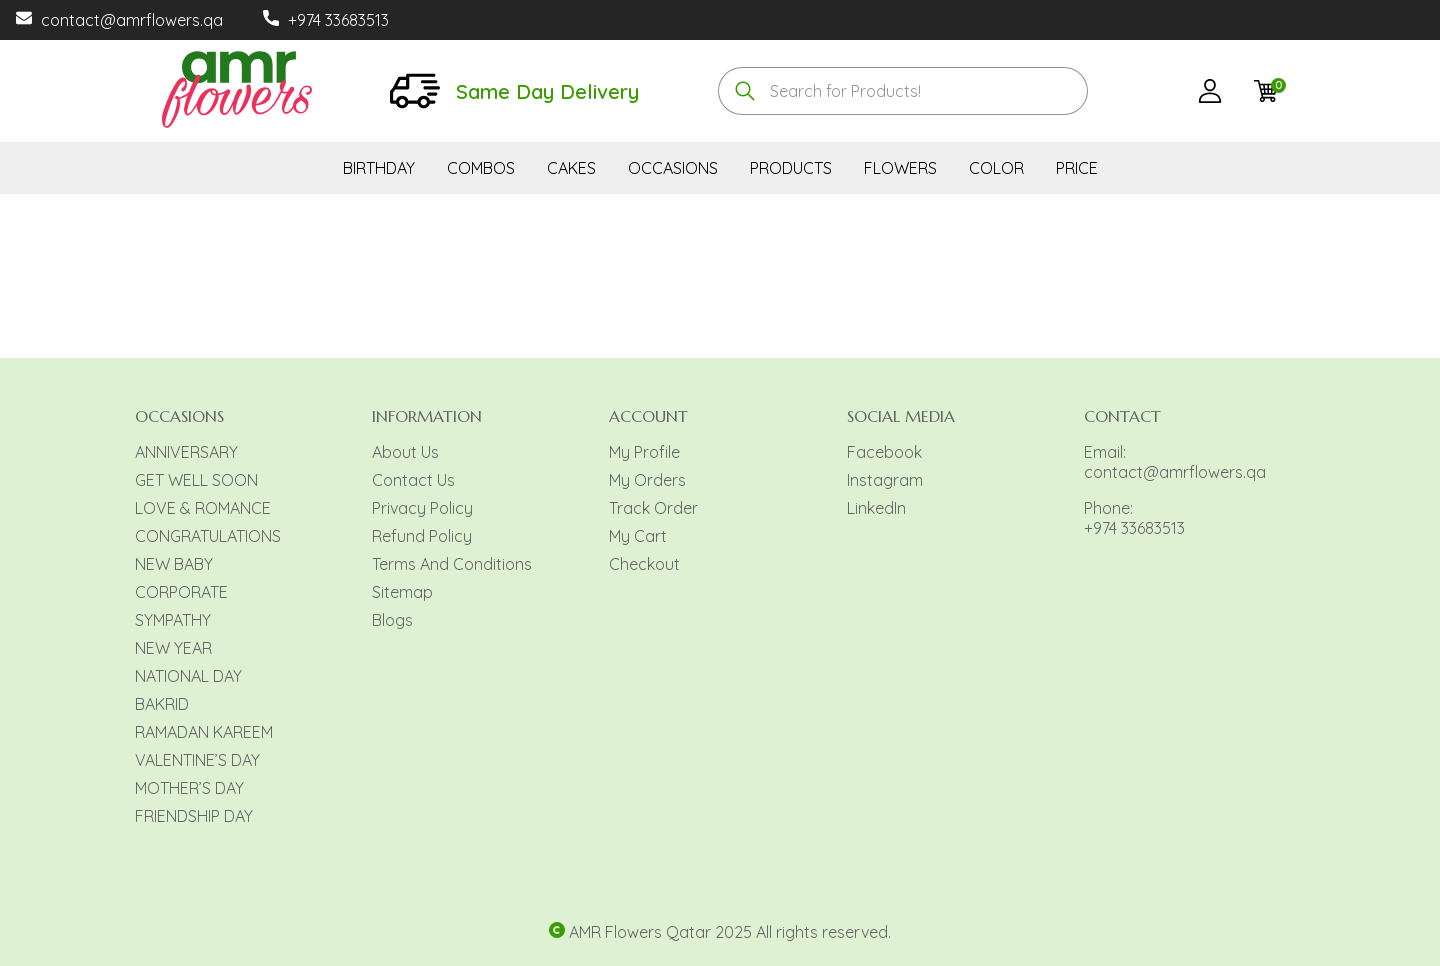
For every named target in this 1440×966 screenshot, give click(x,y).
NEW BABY (174, 564)
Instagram (885, 480)
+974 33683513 (338, 20)
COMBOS (481, 168)
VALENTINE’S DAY (197, 760)
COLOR (996, 168)
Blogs (392, 620)
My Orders (647, 480)
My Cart (638, 536)
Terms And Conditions (452, 564)
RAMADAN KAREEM (204, 732)
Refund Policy (422, 536)
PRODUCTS (791, 168)
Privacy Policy (422, 508)
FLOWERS (900, 168)
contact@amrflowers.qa (132, 20)
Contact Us (413, 480)
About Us (405, 452)
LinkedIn (876, 508)
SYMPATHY (173, 620)
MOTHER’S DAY (189, 788)
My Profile (644, 452)
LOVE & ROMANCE (203, 508)
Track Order (653, 508)
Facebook (884, 452)
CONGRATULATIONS (208, 536)
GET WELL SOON (196, 480)
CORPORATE (181, 592)
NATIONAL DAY (188, 676)
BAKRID (162, 704)
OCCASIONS (673, 168)
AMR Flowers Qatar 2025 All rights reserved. (730, 932)
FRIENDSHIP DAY (194, 816)
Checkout (644, 564)
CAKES (571, 168)
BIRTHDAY (379, 168)
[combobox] (903, 91)
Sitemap (402, 592)
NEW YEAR (173, 648)
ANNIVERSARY (186, 452)
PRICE (1077, 168)
